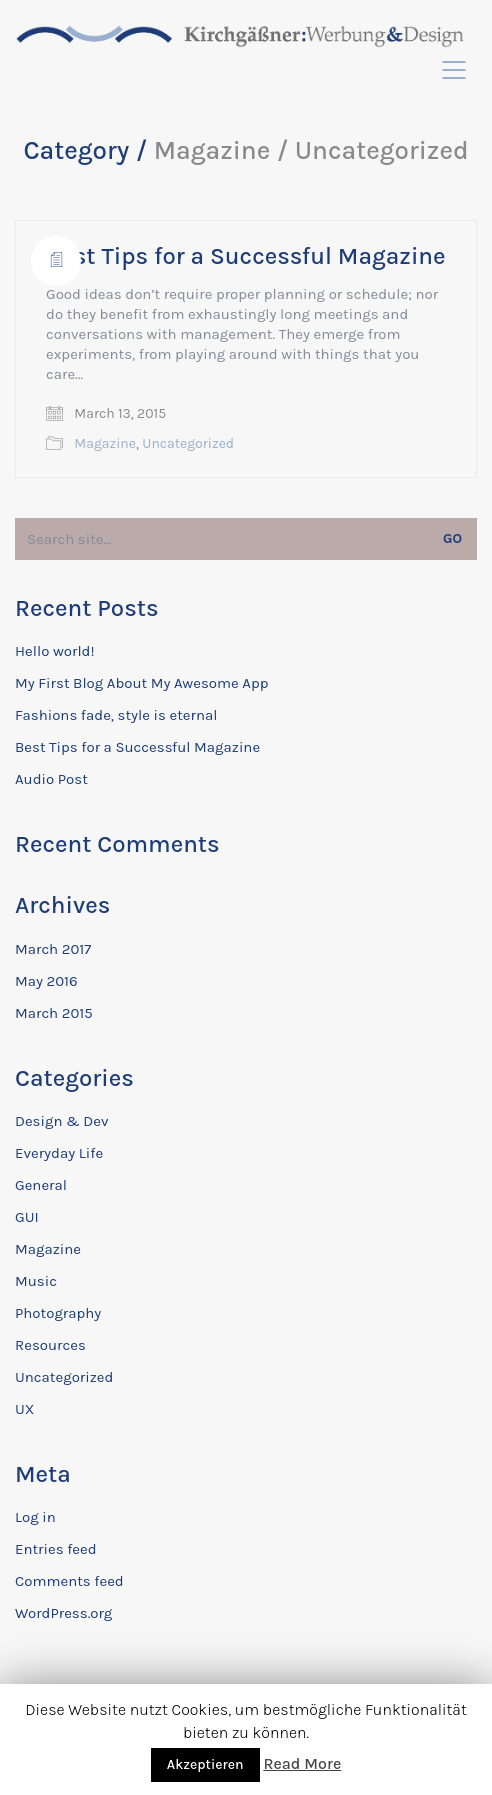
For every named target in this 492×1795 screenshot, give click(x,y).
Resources (50, 1345)
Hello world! (55, 651)
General (41, 1185)
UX (24, 1409)
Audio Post (51, 779)
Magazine (105, 443)
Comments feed (69, 1581)
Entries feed (56, 1549)
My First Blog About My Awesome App (141, 683)
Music (36, 1281)
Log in (35, 1517)
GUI (27, 1217)
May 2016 (46, 981)
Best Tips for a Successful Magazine (246, 256)
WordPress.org (63, 1613)
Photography (58, 1313)
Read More (302, 1763)
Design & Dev (61, 1121)
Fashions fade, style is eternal (116, 715)
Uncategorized (188, 443)
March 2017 (53, 949)
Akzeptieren (205, 1764)
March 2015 (54, 1013)
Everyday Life (59, 1153)
